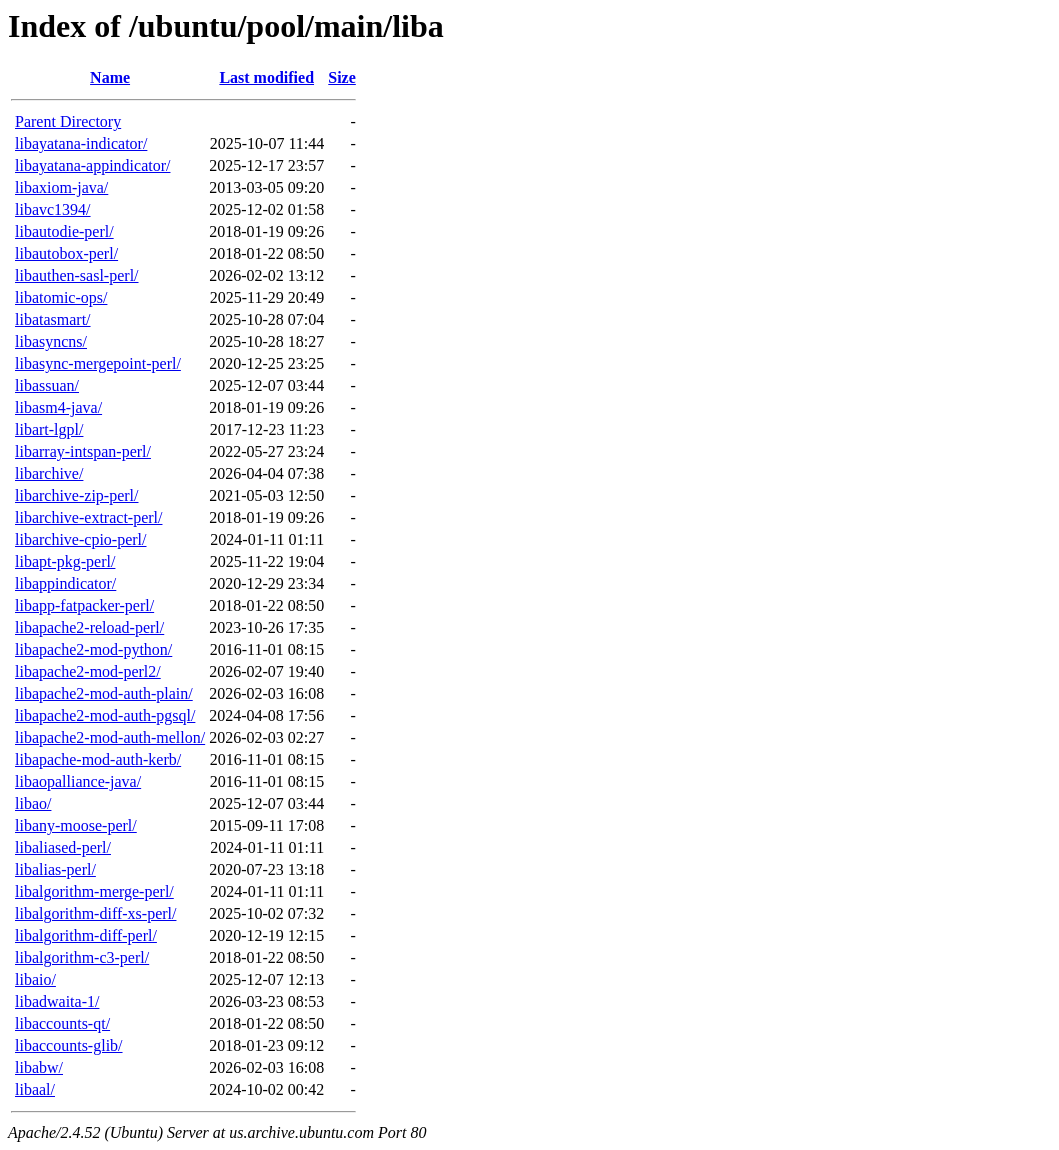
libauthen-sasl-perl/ (77, 275)
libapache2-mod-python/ (93, 649)
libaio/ (35, 979)
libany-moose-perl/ (76, 825)
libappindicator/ (65, 583)
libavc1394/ (53, 209)
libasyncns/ (51, 341)
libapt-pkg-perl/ (65, 561)
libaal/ (35, 1089)
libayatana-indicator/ (81, 143)
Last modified (266, 77)
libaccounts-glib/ (69, 1045)
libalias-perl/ (55, 869)
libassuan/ (47, 385)
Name (110, 77)
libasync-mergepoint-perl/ (98, 363)
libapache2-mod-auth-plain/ (104, 693)
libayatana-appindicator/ (92, 165)
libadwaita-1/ (57, 1001)
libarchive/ (49, 473)
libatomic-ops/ (61, 297)
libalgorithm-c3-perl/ (82, 957)
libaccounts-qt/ (62, 1023)
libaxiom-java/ (61, 187)
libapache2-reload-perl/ (89, 627)
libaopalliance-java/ (78, 781)
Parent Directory (68, 121)
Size (342, 77)
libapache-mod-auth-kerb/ (98, 759)
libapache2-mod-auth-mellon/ (110, 737)
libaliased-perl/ (63, 847)
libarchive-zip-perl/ (77, 495)
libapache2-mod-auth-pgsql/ (105, 715)
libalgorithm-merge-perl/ (94, 891)
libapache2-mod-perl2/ (88, 671)
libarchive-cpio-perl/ (81, 539)
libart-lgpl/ (49, 429)
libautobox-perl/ (66, 253)
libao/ (33, 803)
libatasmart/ (53, 319)
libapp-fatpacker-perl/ (84, 605)
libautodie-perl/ (64, 231)
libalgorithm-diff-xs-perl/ (95, 913)
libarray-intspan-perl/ (83, 451)
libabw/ (39, 1067)
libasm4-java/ (58, 407)
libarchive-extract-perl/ (88, 517)
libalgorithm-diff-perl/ (86, 935)
